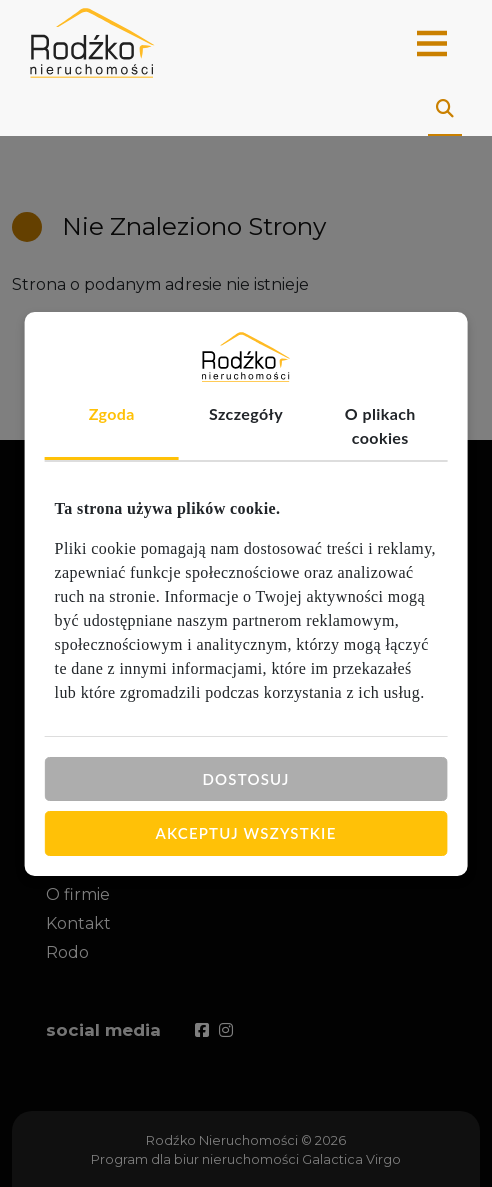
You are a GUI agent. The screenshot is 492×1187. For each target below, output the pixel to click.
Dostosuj (245, 778)
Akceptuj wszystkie (246, 833)
